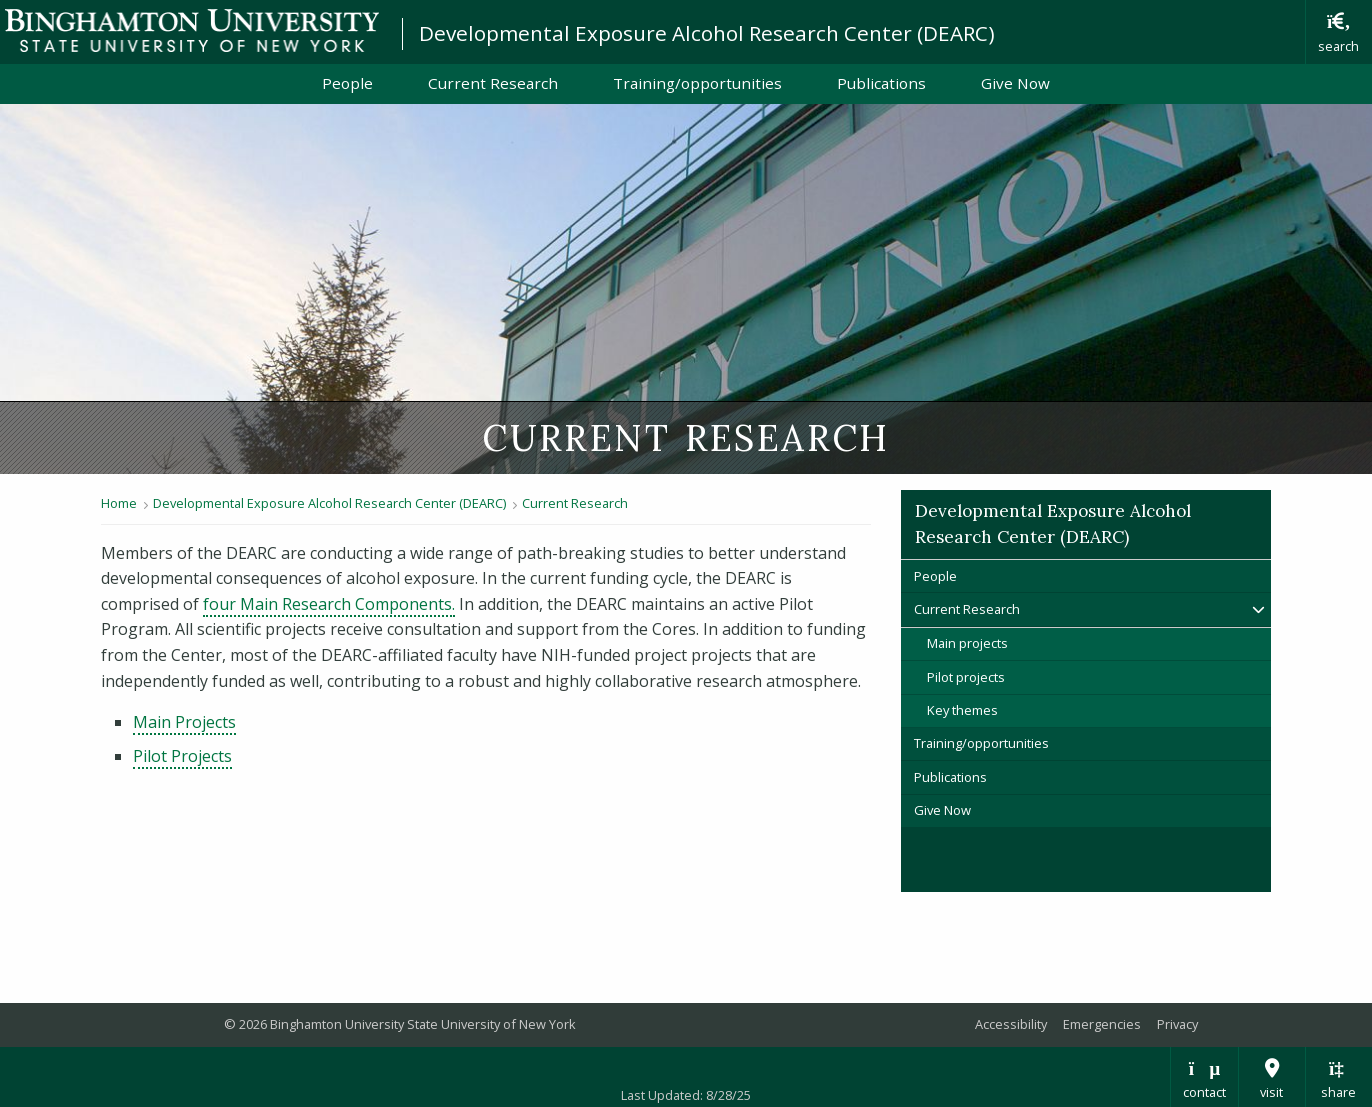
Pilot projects (966, 677)
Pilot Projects (182, 756)
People (347, 83)
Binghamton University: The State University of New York (192, 30)
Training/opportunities (697, 83)
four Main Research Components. (329, 604)
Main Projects (184, 722)
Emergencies (1102, 1024)
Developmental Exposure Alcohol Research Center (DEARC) (707, 33)
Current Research (493, 83)
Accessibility (1011, 1024)
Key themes (962, 710)
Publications (881, 83)
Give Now (1015, 83)
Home (119, 503)
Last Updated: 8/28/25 (686, 1095)
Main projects (967, 643)
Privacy (1177, 1024)
